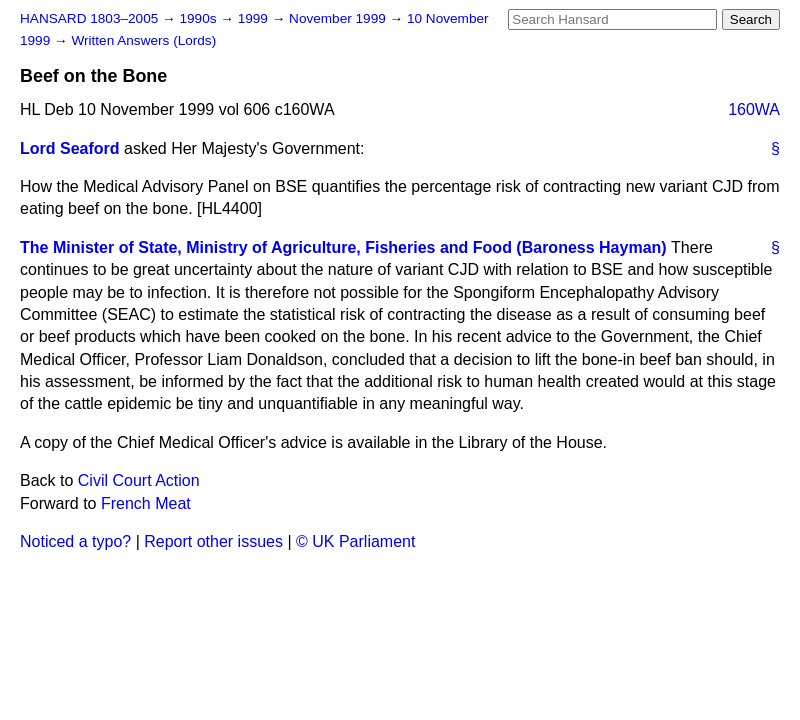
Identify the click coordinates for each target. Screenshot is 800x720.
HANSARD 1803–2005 (89, 18)
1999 (255, 18)
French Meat (146, 503)
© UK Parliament (355, 541)
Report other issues (213, 541)
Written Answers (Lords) (143, 40)
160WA (754, 109)
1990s (199, 18)
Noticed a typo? (75, 541)
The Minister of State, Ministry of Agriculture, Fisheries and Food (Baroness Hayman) (343, 247)
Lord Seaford (70, 148)
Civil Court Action (139, 480)
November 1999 (339, 18)
